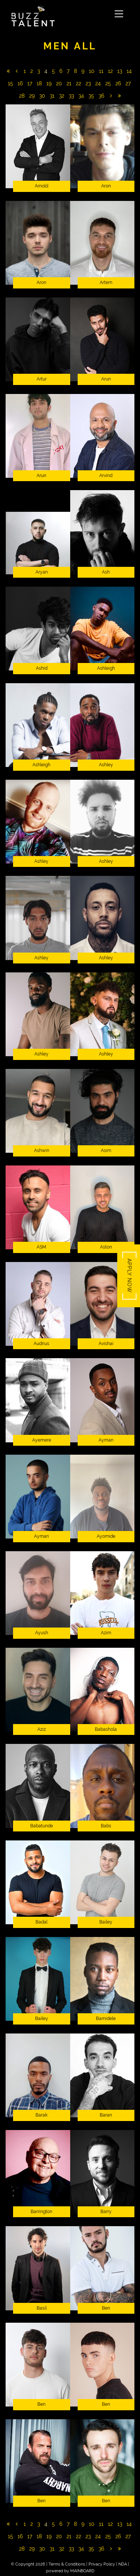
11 (101, 71)
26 (118, 83)
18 (39, 83)
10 (91, 71)
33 (71, 96)
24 (98, 83)
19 (49, 83)
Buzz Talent (59, 15)
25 (108, 83)
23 (88, 83)
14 (129, 71)
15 (10, 83)
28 (22, 96)
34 (81, 96)
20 (59, 83)
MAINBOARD (82, 2571)
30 (42, 96)
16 (20, 83)
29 (32, 96)
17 (29, 83)
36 (101, 96)
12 (110, 71)
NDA (122, 2564)
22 (78, 83)
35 (91, 96)
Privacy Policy (101, 2564)
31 (52, 96)
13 (119, 71)
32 (61, 96)
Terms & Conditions (67, 2564)
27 (128, 83)
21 (68, 83)
